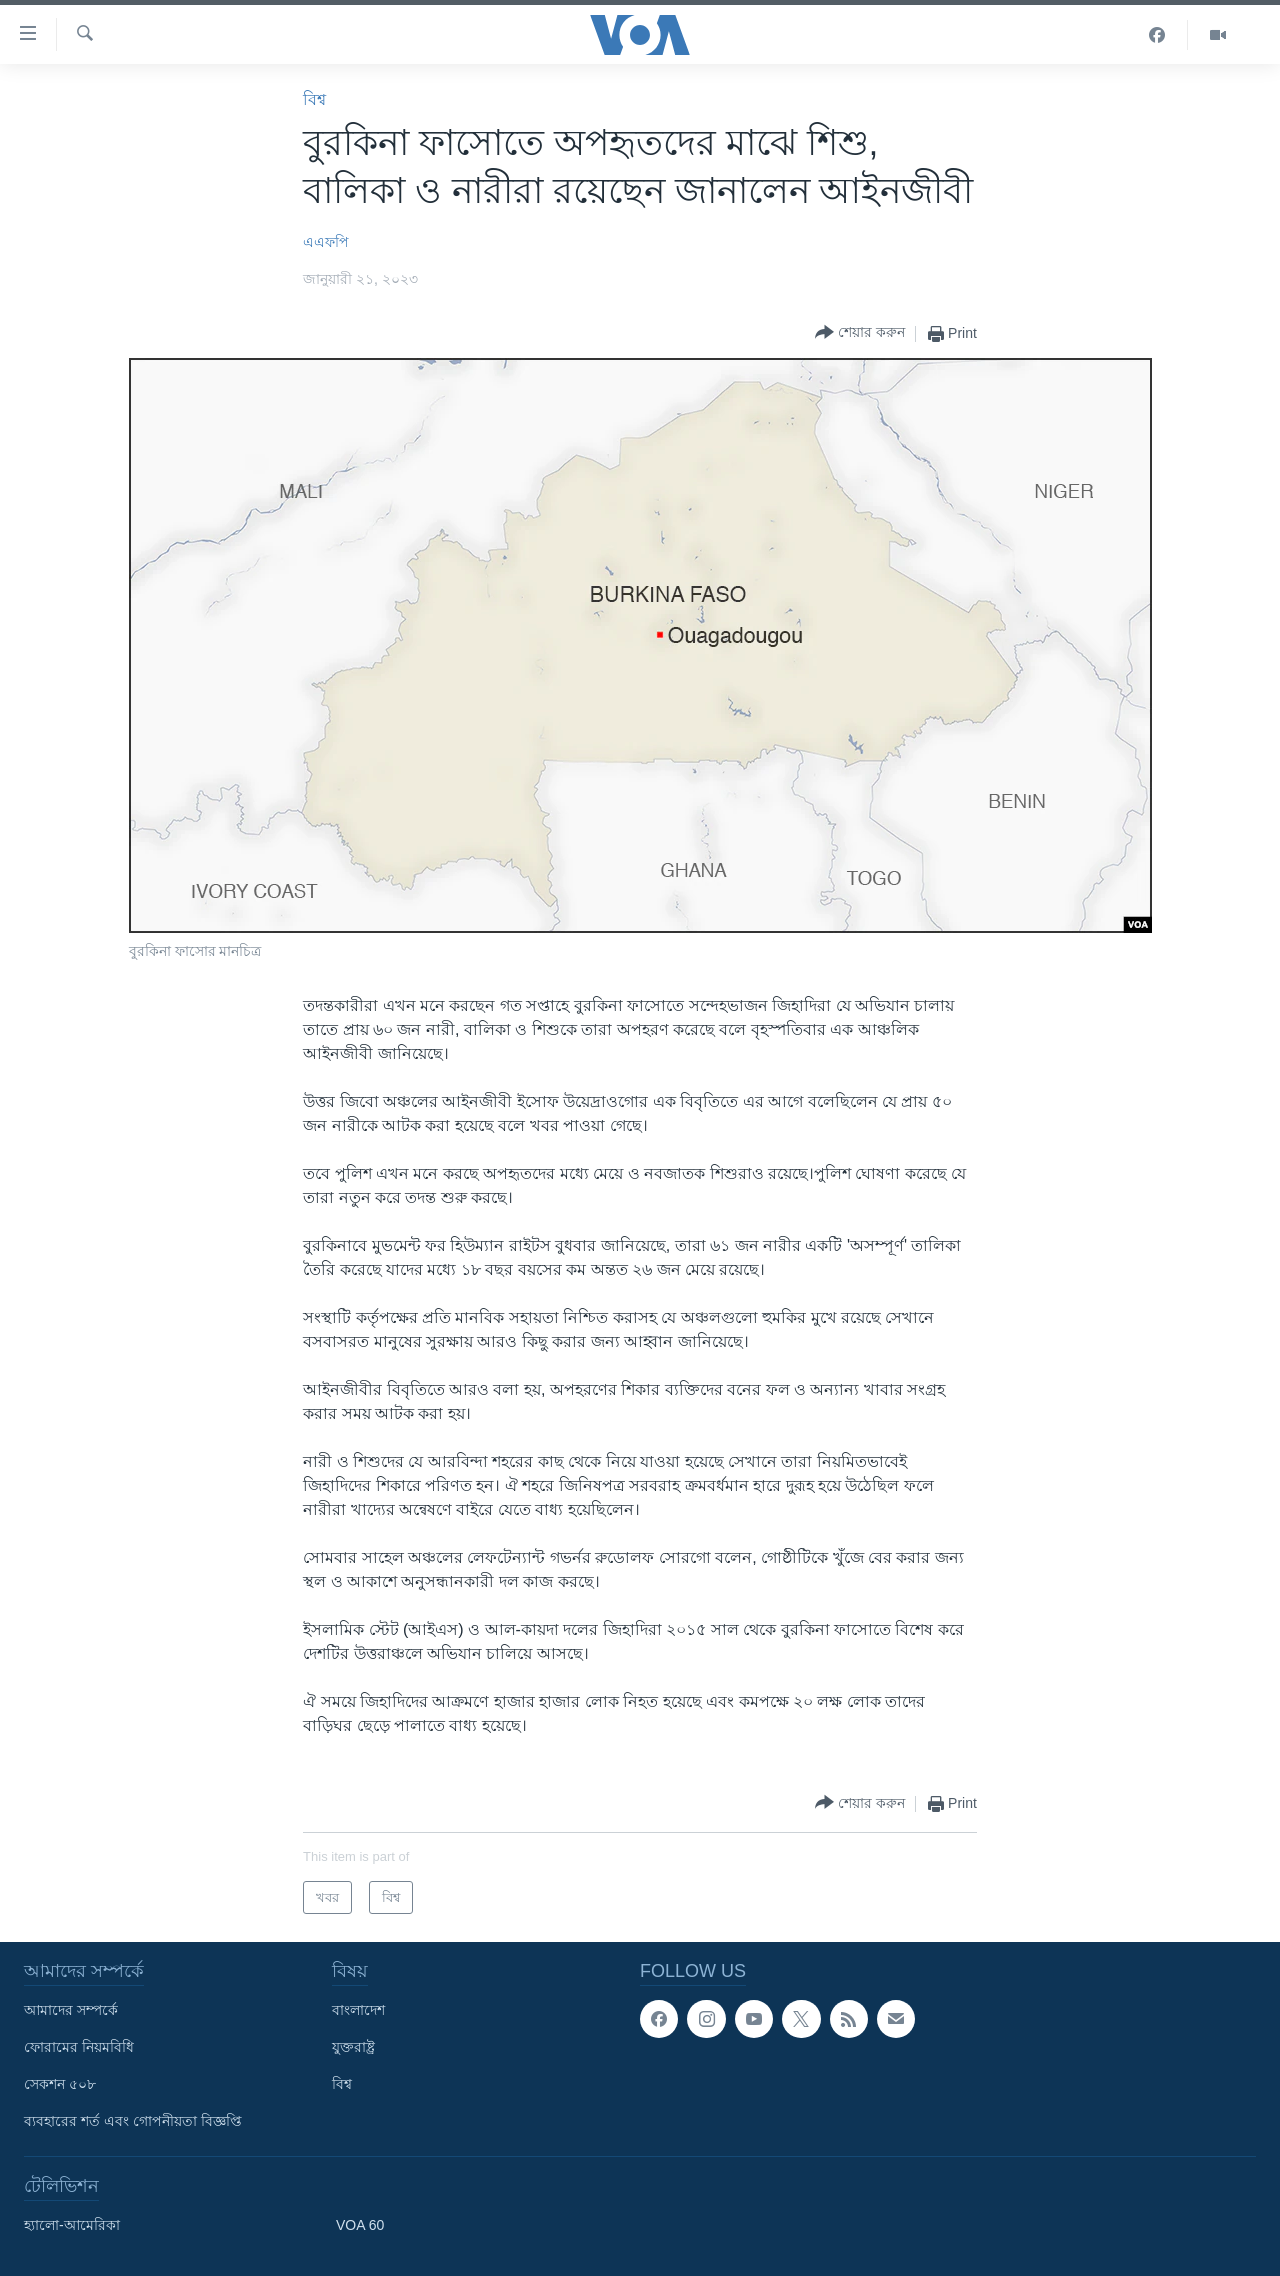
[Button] (860, 333)
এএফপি (326, 242)
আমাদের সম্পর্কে (71, 2010)
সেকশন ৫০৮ (60, 2084)
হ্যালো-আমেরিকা (72, 2225)
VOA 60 (360, 2225)
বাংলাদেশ (358, 2010)
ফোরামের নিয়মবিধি (79, 2047)
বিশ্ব (314, 99)
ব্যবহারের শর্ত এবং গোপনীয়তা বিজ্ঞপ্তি (133, 2121)
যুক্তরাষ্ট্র (353, 2047)
